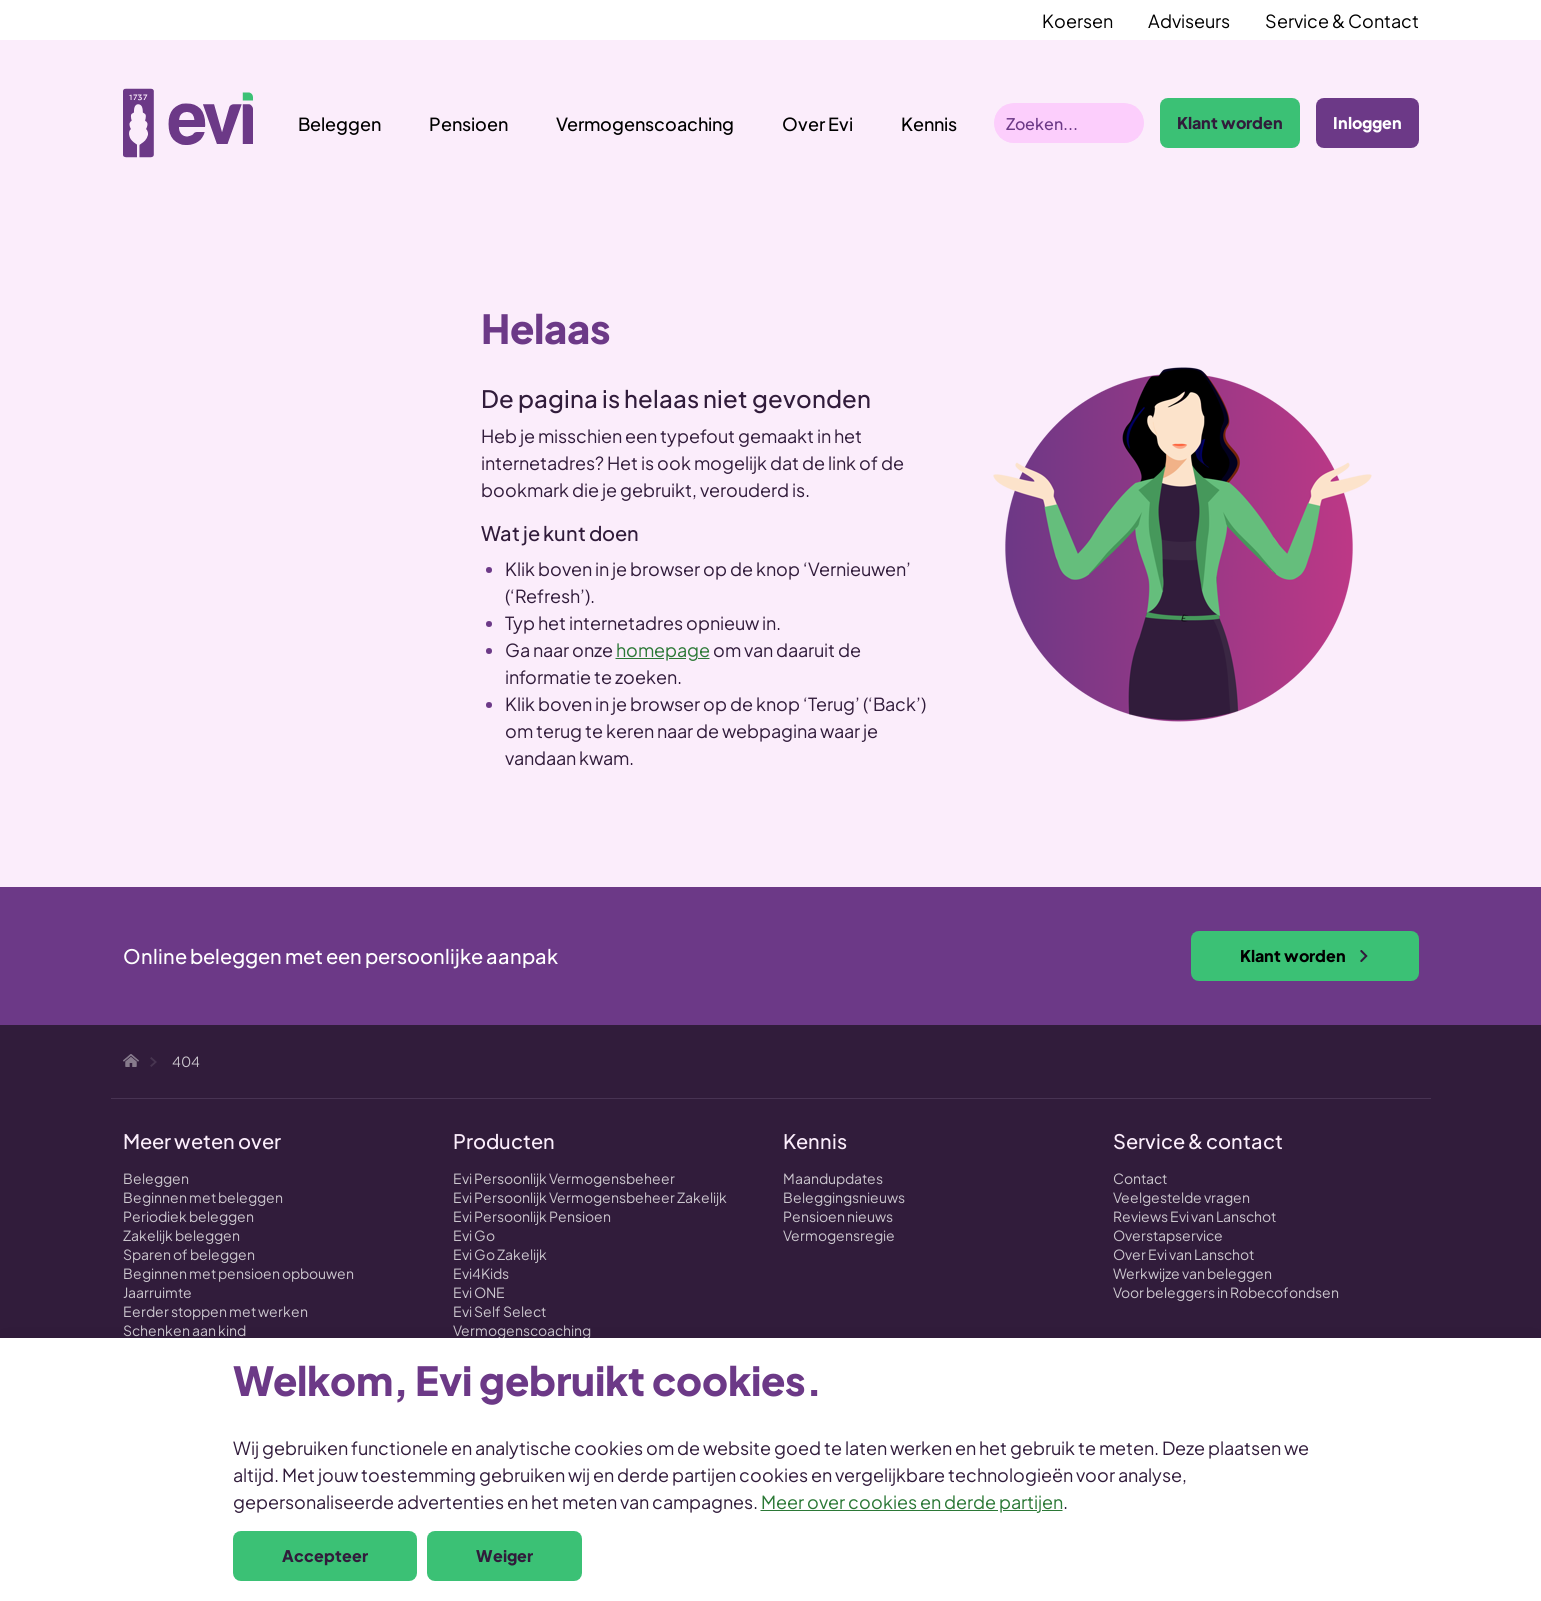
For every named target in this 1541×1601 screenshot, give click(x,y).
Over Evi (817, 123)
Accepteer (325, 1555)
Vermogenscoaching (645, 123)
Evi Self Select (499, 1311)
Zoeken (1124, 123)
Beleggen (339, 123)
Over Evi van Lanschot (1183, 1254)
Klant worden (1230, 122)
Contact (1140, 1178)
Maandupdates (833, 1178)
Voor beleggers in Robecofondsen (1226, 1292)
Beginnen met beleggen (203, 1197)
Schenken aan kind (184, 1330)
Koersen (1077, 20)
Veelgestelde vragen (1181, 1197)
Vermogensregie (839, 1235)
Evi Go (474, 1235)
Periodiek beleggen (188, 1216)
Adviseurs (1189, 20)
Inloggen (1367, 122)
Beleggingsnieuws (844, 1197)
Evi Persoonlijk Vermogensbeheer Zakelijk (590, 1197)
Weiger (504, 1555)
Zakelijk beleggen (181, 1235)
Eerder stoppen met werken (215, 1311)
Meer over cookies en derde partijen (912, 1501)
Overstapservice (1168, 1235)
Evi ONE (479, 1292)
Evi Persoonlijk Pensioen (532, 1216)
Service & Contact (1342, 20)
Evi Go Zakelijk (500, 1254)
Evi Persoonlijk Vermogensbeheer (564, 1178)
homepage (663, 649)
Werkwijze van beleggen (1192, 1273)
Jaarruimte (157, 1292)
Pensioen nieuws (838, 1216)
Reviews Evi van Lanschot (1194, 1216)
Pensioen (468, 123)
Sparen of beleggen (189, 1254)
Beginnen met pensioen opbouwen (238, 1273)
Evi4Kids (481, 1273)
